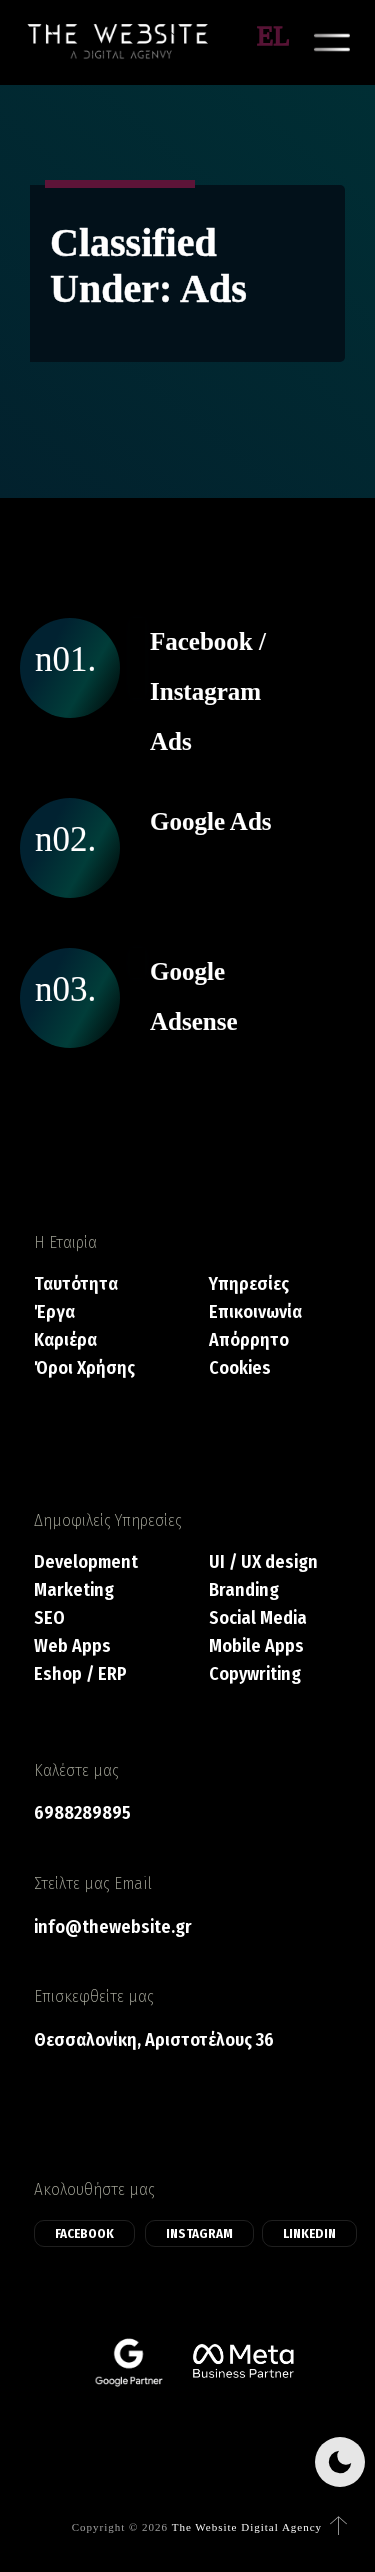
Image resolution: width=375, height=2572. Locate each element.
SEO (49, 1618)
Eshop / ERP (80, 1674)
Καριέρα (65, 1340)
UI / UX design (263, 1562)
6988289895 (82, 1813)
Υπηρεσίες (249, 1284)
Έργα (54, 1312)
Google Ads (211, 821)
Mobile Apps (256, 1646)
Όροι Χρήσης (84, 1368)
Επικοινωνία (255, 1312)
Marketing (74, 1590)
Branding (244, 1590)
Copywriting (255, 1674)
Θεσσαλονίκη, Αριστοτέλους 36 (154, 2040)
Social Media (258, 1618)
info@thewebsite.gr (113, 1927)
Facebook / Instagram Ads (208, 691)
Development (86, 1562)
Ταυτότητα (76, 1284)
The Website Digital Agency (247, 2527)
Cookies (240, 1368)
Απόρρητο (249, 1340)
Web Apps (72, 1646)
